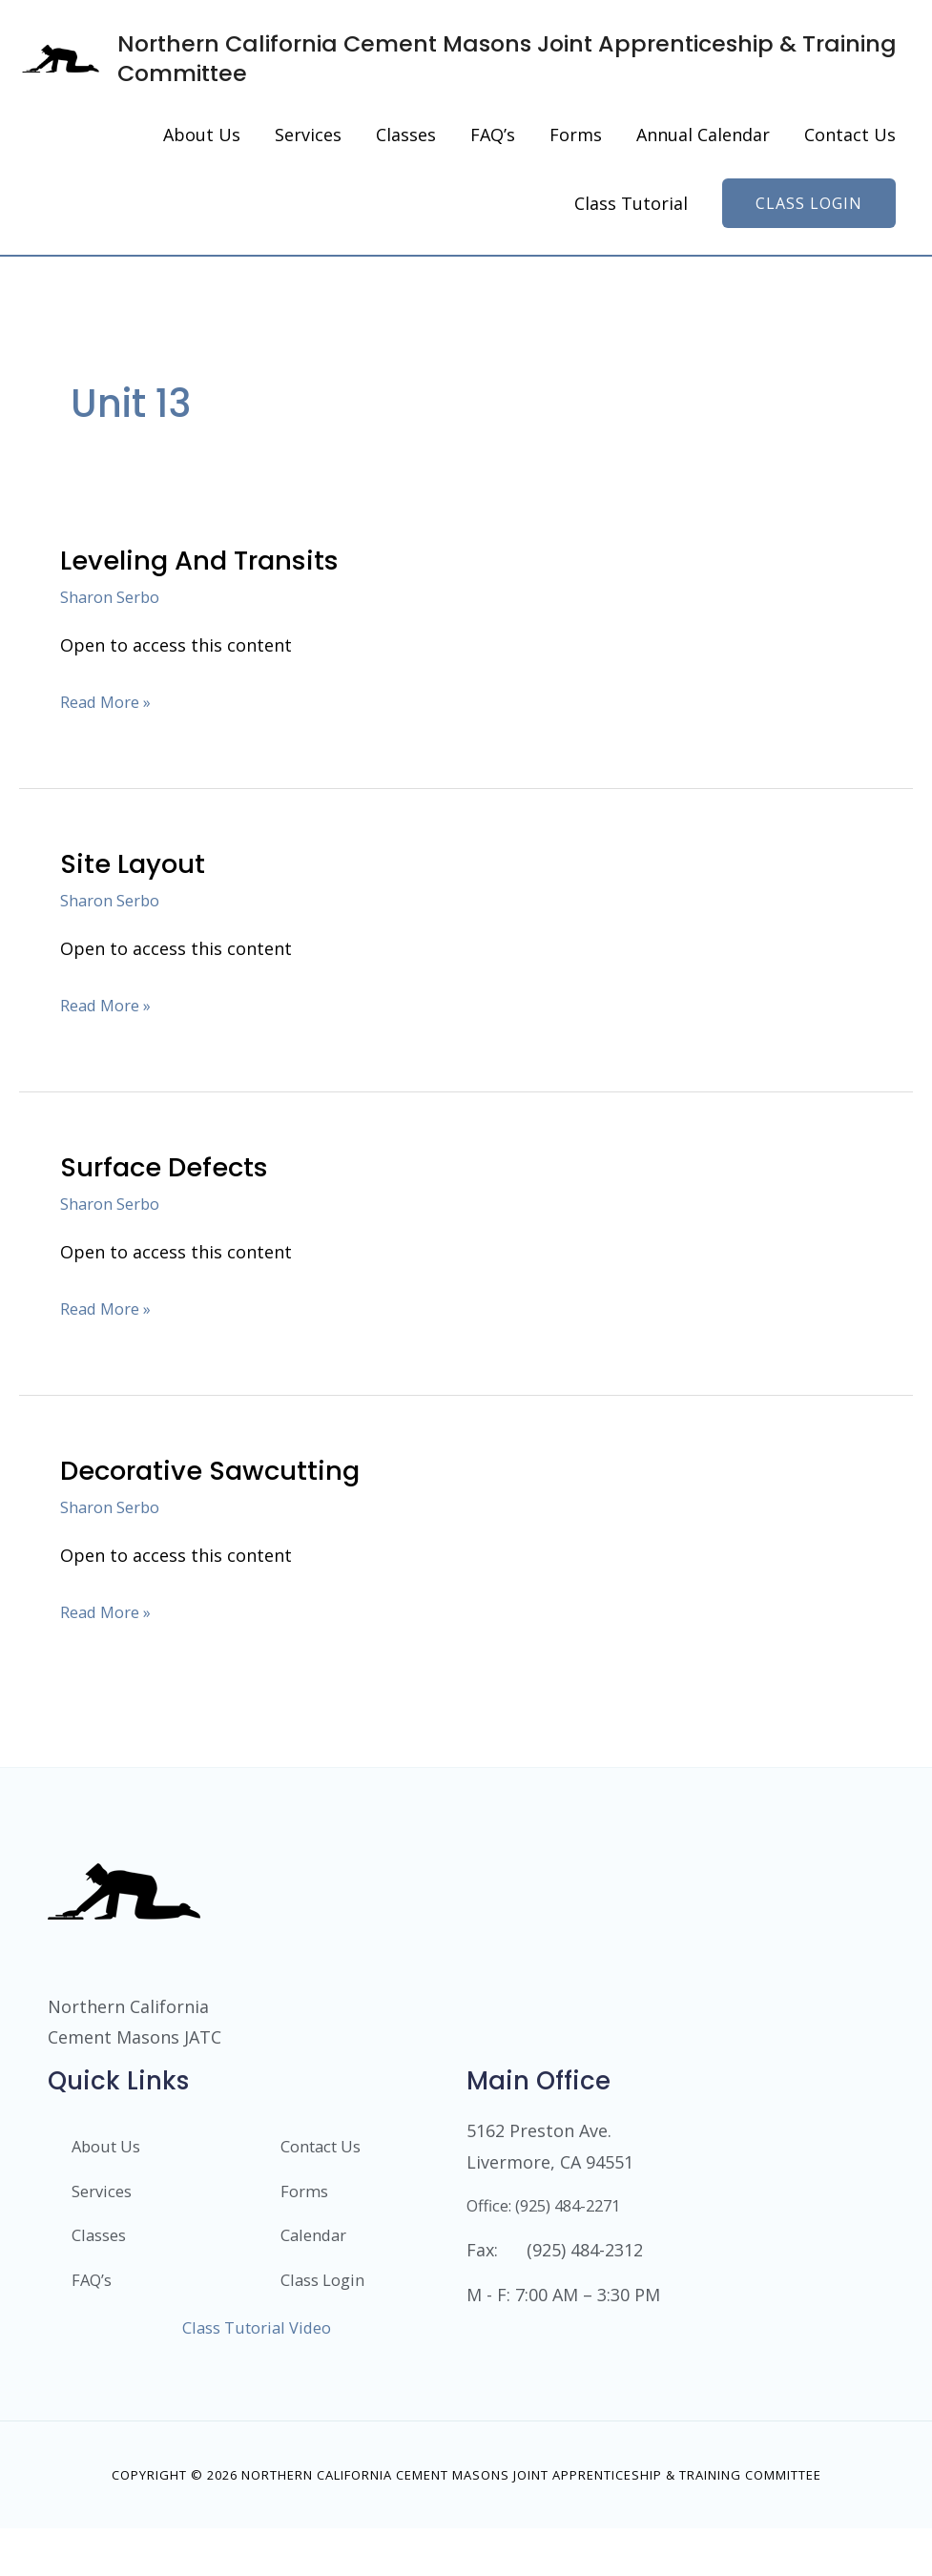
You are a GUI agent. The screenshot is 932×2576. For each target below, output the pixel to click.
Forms (306, 2234)
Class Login (326, 2326)
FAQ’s (94, 2326)
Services (105, 2234)
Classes (102, 2280)
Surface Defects (172, 1208)
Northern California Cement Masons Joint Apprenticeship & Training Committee (535, 78)
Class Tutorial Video (257, 2373)
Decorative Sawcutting (222, 1511)
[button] (809, 244)
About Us (110, 2188)
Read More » (110, 740)
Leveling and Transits (210, 601)
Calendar (316, 2280)
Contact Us (326, 2188)
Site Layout (138, 904)
